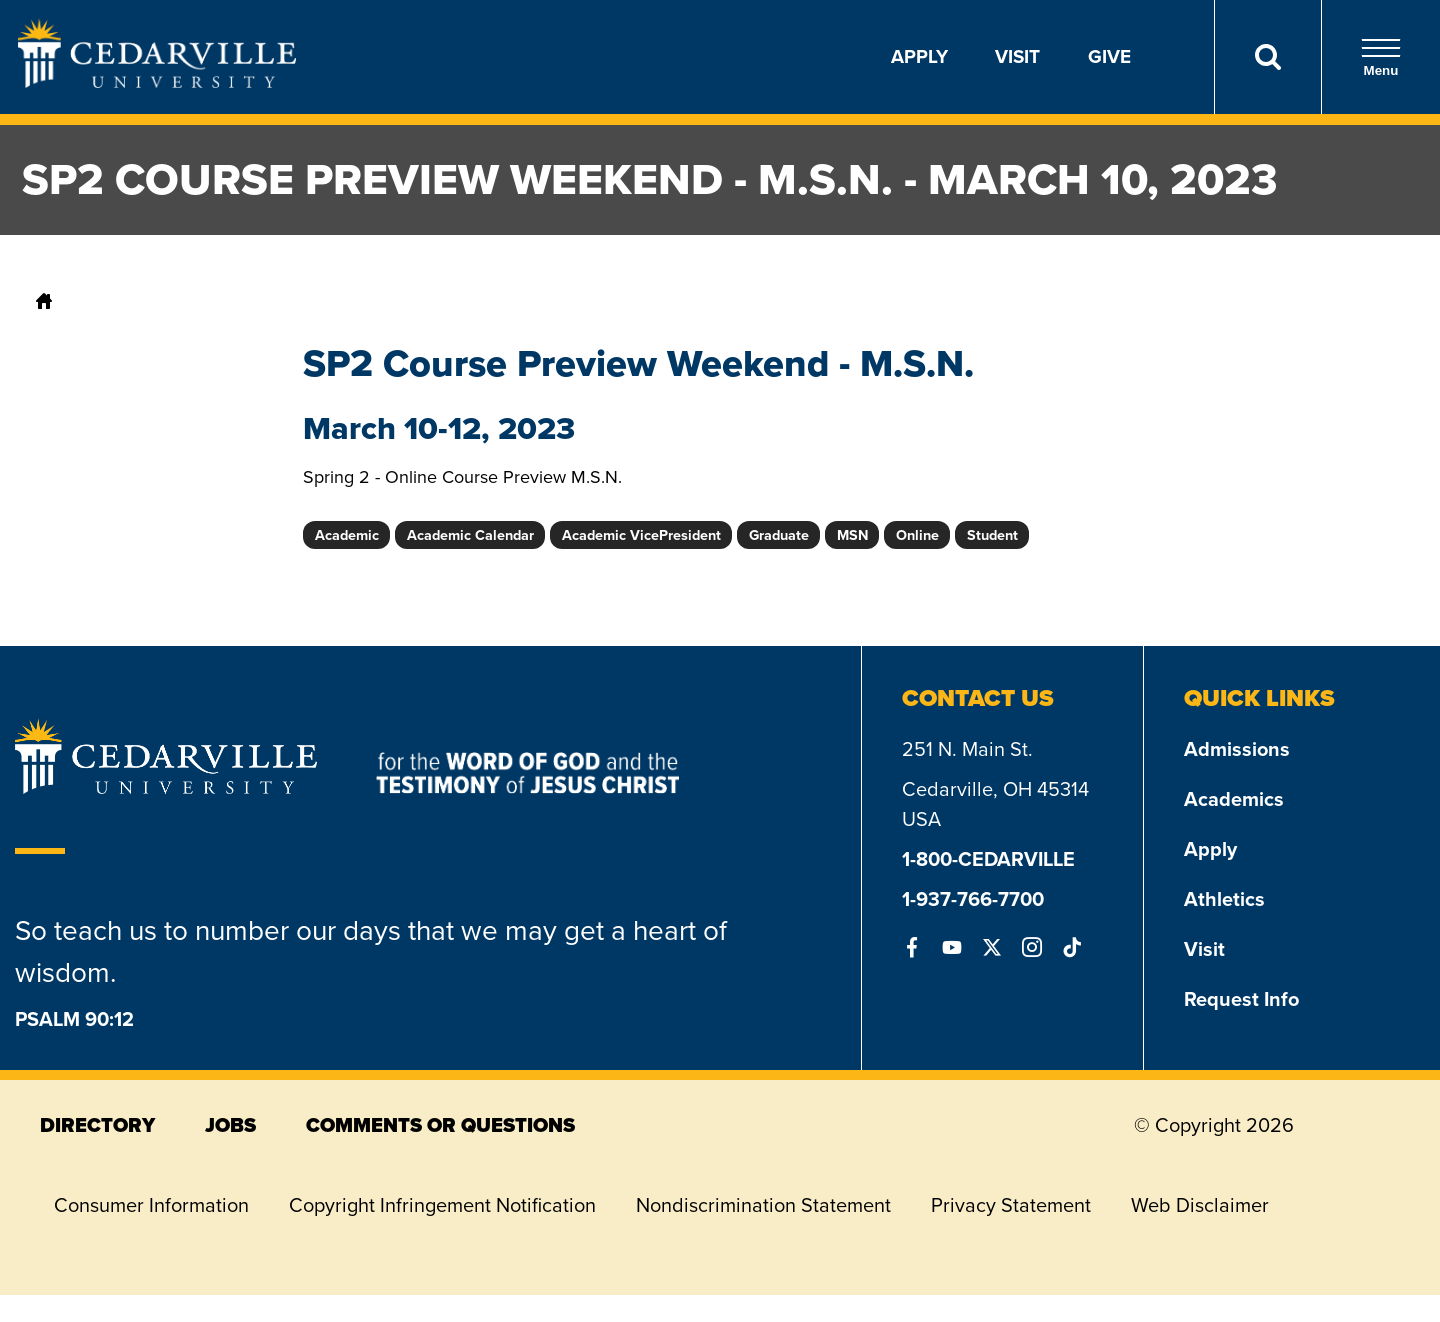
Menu (1381, 57)
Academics (1234, 799)
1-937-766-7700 (973, 899)
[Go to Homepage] (157, 82)
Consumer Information (151, 1205)
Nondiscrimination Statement (763, 1205)
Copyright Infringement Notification (442, 1205)
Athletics (1224, 899)
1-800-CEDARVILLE (988, 859)
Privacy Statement (1011, 1205)
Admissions (1237, 749)
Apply (919, 56)
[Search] (1267, 57)
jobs (230, 1125)
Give (1109, 56)
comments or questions (440, 1125)
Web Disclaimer (1200, 1205)
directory (97, 1125)
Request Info (1241, 999)
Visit (1017, 56)
